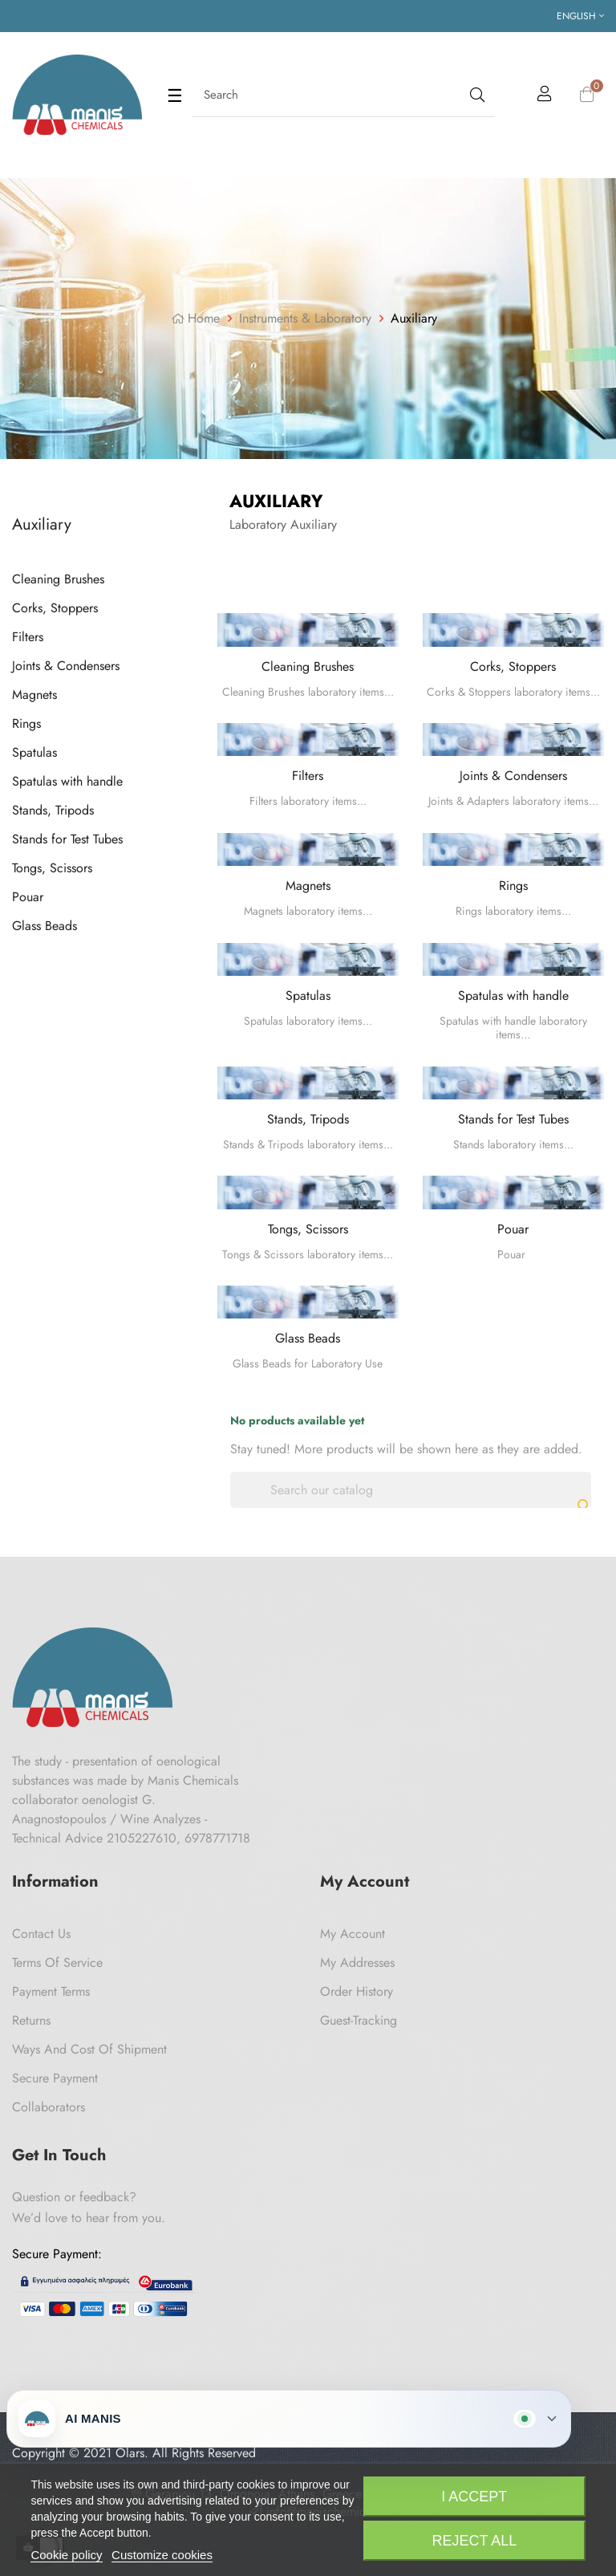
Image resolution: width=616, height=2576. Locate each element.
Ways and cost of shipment (89, 2049)
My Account (352, 1933)
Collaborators (48, 2107)
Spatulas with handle (67, 781)
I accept (474, 2497)
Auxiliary (41, 524)
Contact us (41, 1933)
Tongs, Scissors (52, 868)
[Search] (410, 1490)
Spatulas (34, 752)
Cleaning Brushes (58, 579)
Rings (26, 723)
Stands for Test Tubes (67, 839)
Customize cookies (162, 2555)
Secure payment (55, 2078)
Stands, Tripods (53, 810)
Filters (27, 637)
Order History (356, 1991)
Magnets (34, 694)
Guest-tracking (358, 2020)
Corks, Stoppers (55, 608)
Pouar (27, 897)
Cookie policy (66, 2555)
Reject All (474, 2541)
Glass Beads (44, 925)
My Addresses (357, 1962)
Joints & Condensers (66, 665)
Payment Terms (51, 1991)
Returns (31, 2020)
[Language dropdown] (580, 16)
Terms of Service (57, 1962)
